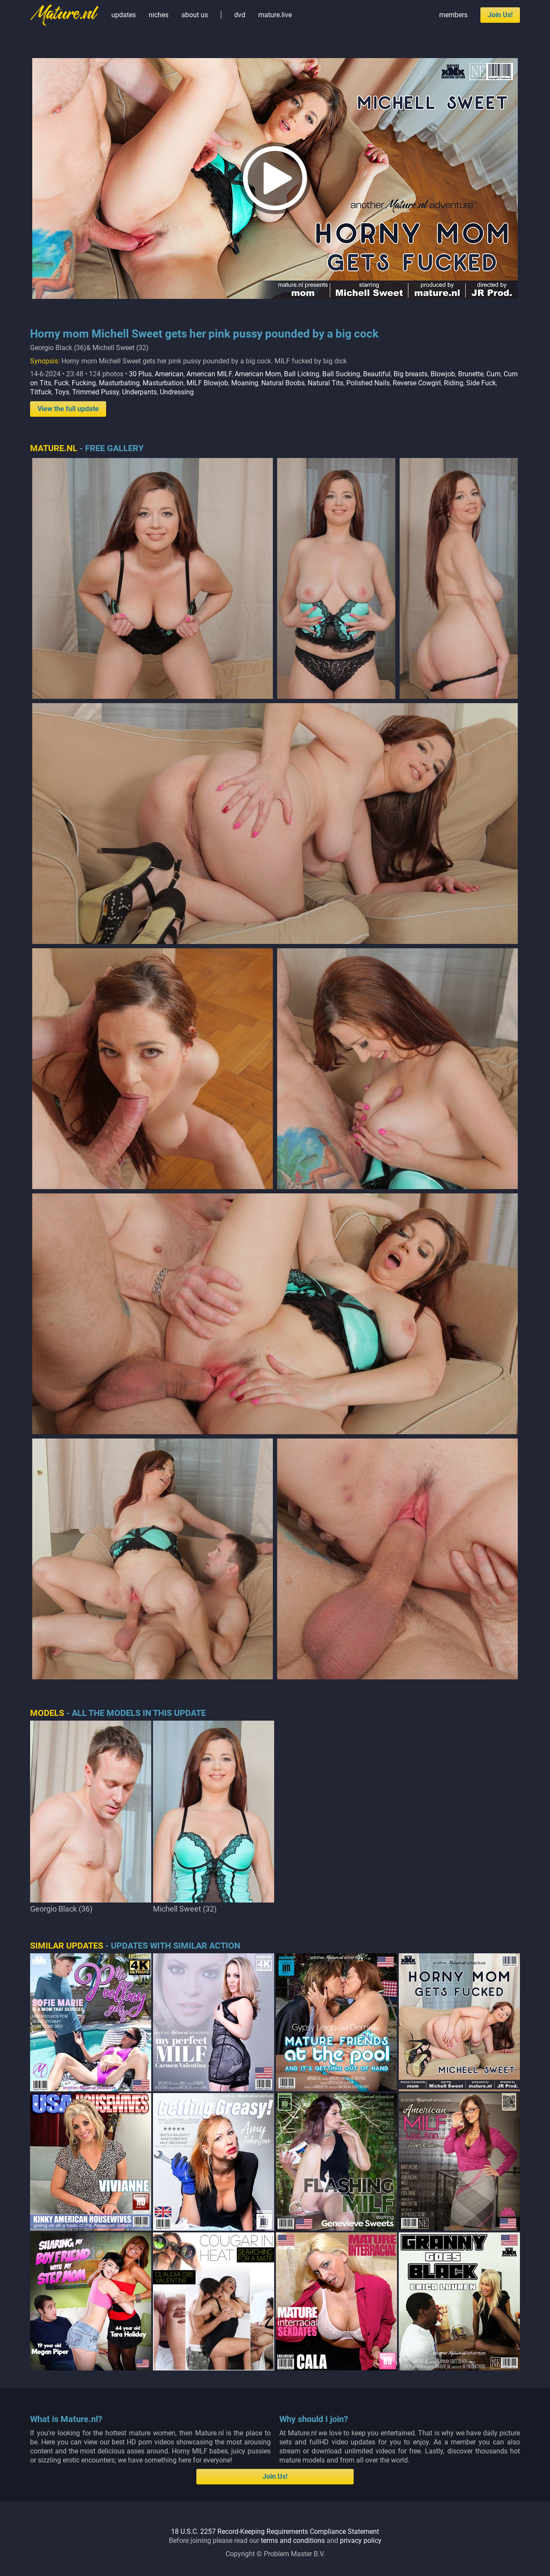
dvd (239, 15)
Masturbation (163, 383)
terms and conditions (293, 2540)
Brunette (470, 374)
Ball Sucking (341, 374)
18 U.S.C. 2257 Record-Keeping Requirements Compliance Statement (275, 2531)
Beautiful (377, 374)
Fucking (84, 383)
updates (123, 15)
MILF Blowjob (207, 383)
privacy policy (361, 2540)
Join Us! (500, 15)
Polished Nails (368, 383)
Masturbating (119, 383)
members (453, 15)
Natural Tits (325, 383)
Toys (62, 392)
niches (158, 15)
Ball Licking (301, 374)
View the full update (68, 409)
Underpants (139, 392)
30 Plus (140, 374)
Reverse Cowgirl (417, 383)
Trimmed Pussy (95, 392)
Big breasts (411, 374)
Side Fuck (481, 383)
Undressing (177, 392)
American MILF (209, 374)
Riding (453, 383)
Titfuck (41, 392)
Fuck (61, 383)
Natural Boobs (283, 383)
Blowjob (443, 374)
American (169, 374)
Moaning (244, 383)
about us (194, 15)
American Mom (258, 374)
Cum (493, 374)
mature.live (275, 15)
